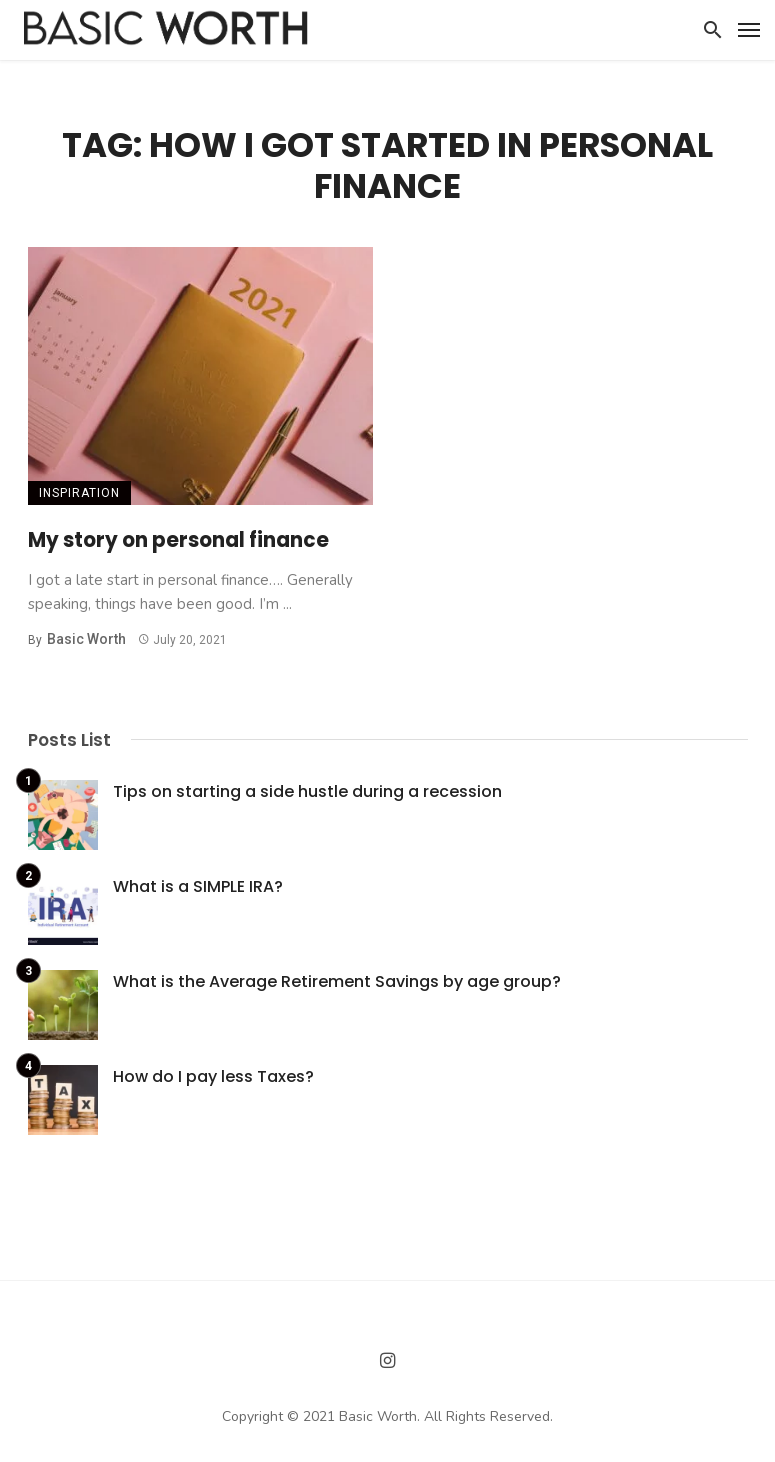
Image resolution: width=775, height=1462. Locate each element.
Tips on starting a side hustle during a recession (307, 791)
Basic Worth (86, 639)
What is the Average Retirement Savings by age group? (337, 981)
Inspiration (79, 493)
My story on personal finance (178, 540)
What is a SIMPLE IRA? (198, 886)
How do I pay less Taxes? (213, 1076)
